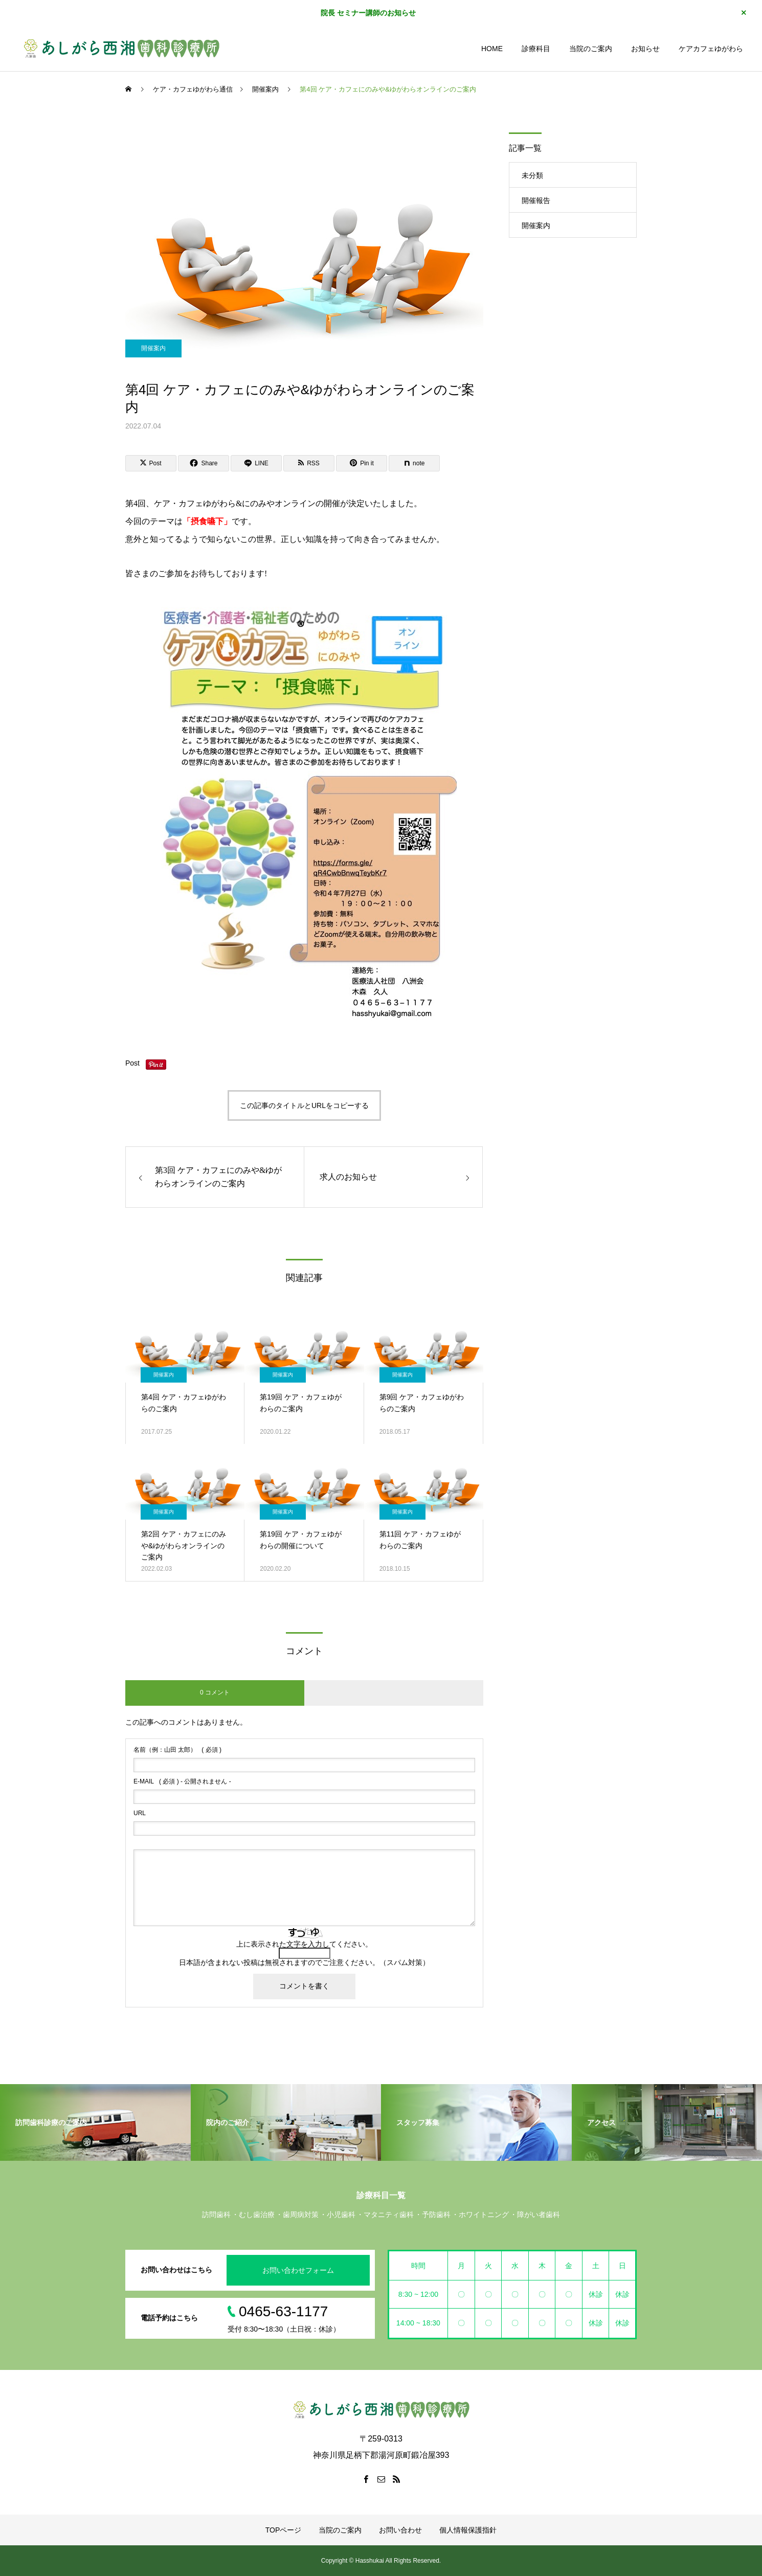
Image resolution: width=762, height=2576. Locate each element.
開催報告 (536, 200)
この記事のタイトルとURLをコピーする (304, 1105)
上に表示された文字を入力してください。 (304, 1944)
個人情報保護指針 (468, 2530)
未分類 (532, 175)
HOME (492, 48)
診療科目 (536, 48)
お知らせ (645, 48)
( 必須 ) (177, 1750)
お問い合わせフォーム (298, 2270)
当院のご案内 (590, 48)
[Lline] (256, 463)
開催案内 (153, 348)
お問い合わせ (400, 2530)
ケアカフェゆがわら (711, 48)
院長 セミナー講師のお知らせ (368, 12)
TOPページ (283, 2530)
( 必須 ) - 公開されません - (182, 1781)
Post (132, 1063)
